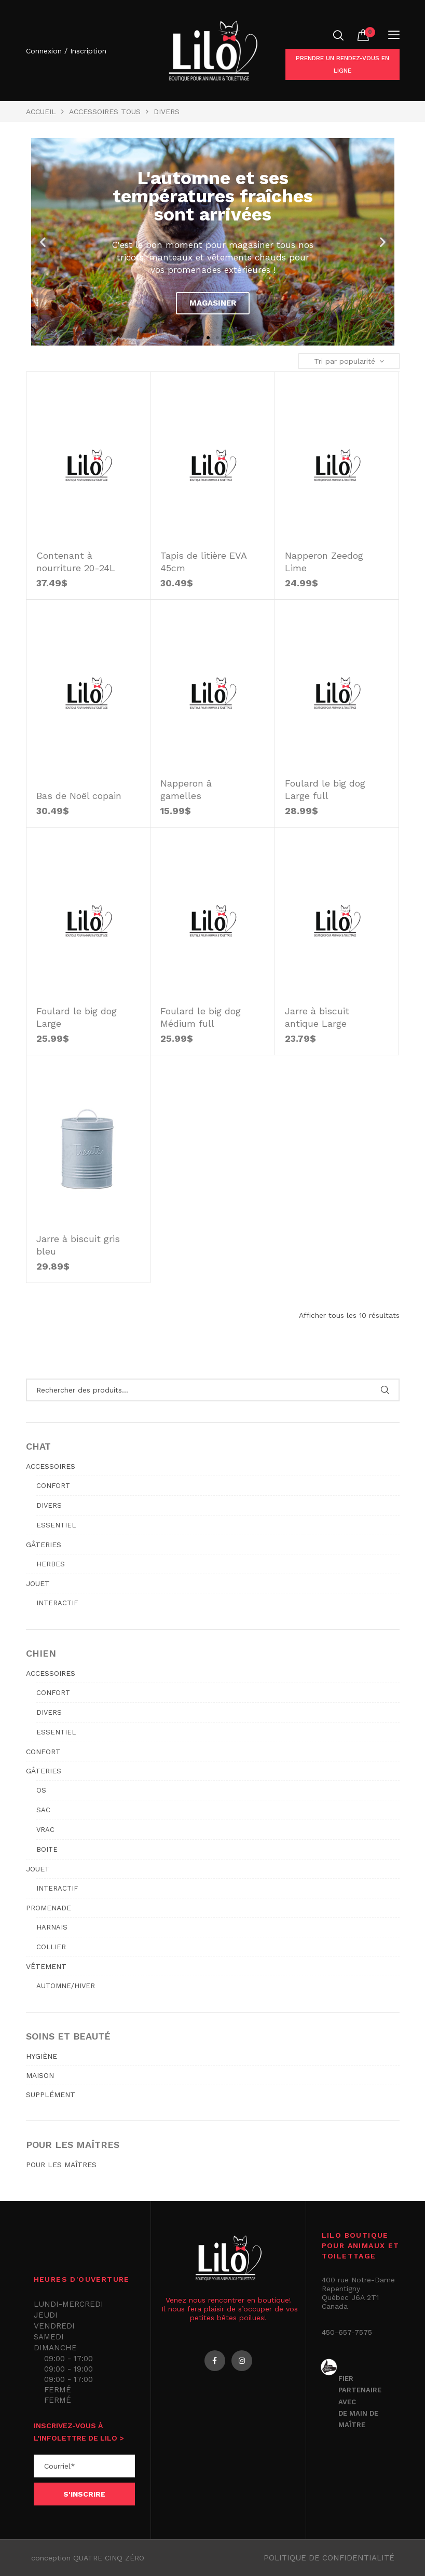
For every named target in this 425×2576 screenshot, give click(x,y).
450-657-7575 (347, 2332)
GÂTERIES (43, 1544)
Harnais (51, 1927)
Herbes (50, 1564)
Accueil (41, 111)
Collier (51, 1947)
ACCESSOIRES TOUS (105, 111)
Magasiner (212, 303)
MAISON (40, 2075)
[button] (208, 337)
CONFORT (43, 1751)
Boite (47, 1849)
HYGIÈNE (41, 2056)
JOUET (38, 1583)
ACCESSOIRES (50, 1466)
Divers (49, 1505)
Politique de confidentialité (329, 2558)
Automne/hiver (65, 1986)
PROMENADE (48, 1908)
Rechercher (385, 1390)
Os (41, 1790)
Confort (53, 1486)
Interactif (57, 1603)
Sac (43, 1810)
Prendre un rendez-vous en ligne (342, 64)
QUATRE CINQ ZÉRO (108, 2558)
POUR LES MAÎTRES (61, 2164)
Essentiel (56, 1525)
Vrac (45, 1830)
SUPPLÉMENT (50, 2094)
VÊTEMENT (46, 1966)
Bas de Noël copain (78, 795)
